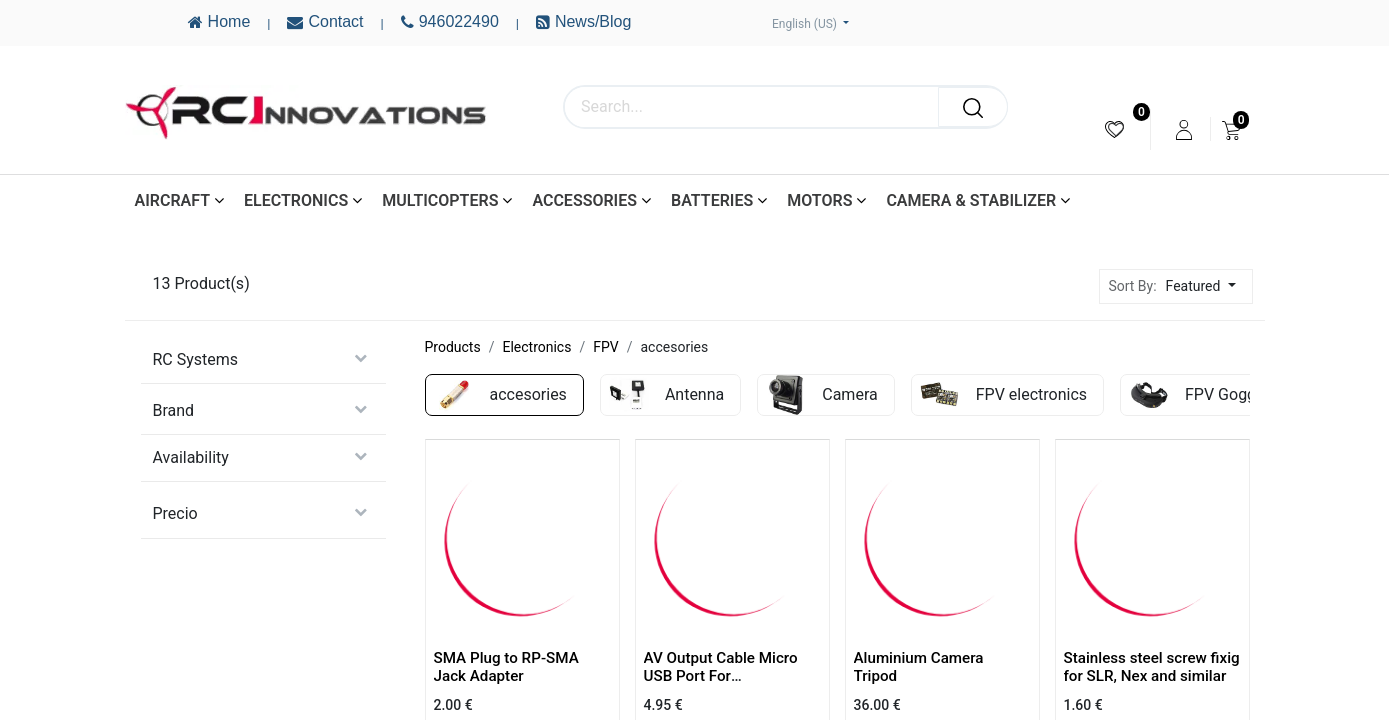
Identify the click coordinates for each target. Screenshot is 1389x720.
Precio (175, 513)
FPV (605, 347)
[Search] (973, 107)
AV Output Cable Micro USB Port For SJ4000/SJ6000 (721, 676)
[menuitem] (1114, 129)
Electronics (536, 347)
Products (453, 347)
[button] (1206, 286)
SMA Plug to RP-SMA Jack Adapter (506, 667)
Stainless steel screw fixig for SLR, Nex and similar (1152, 667)
